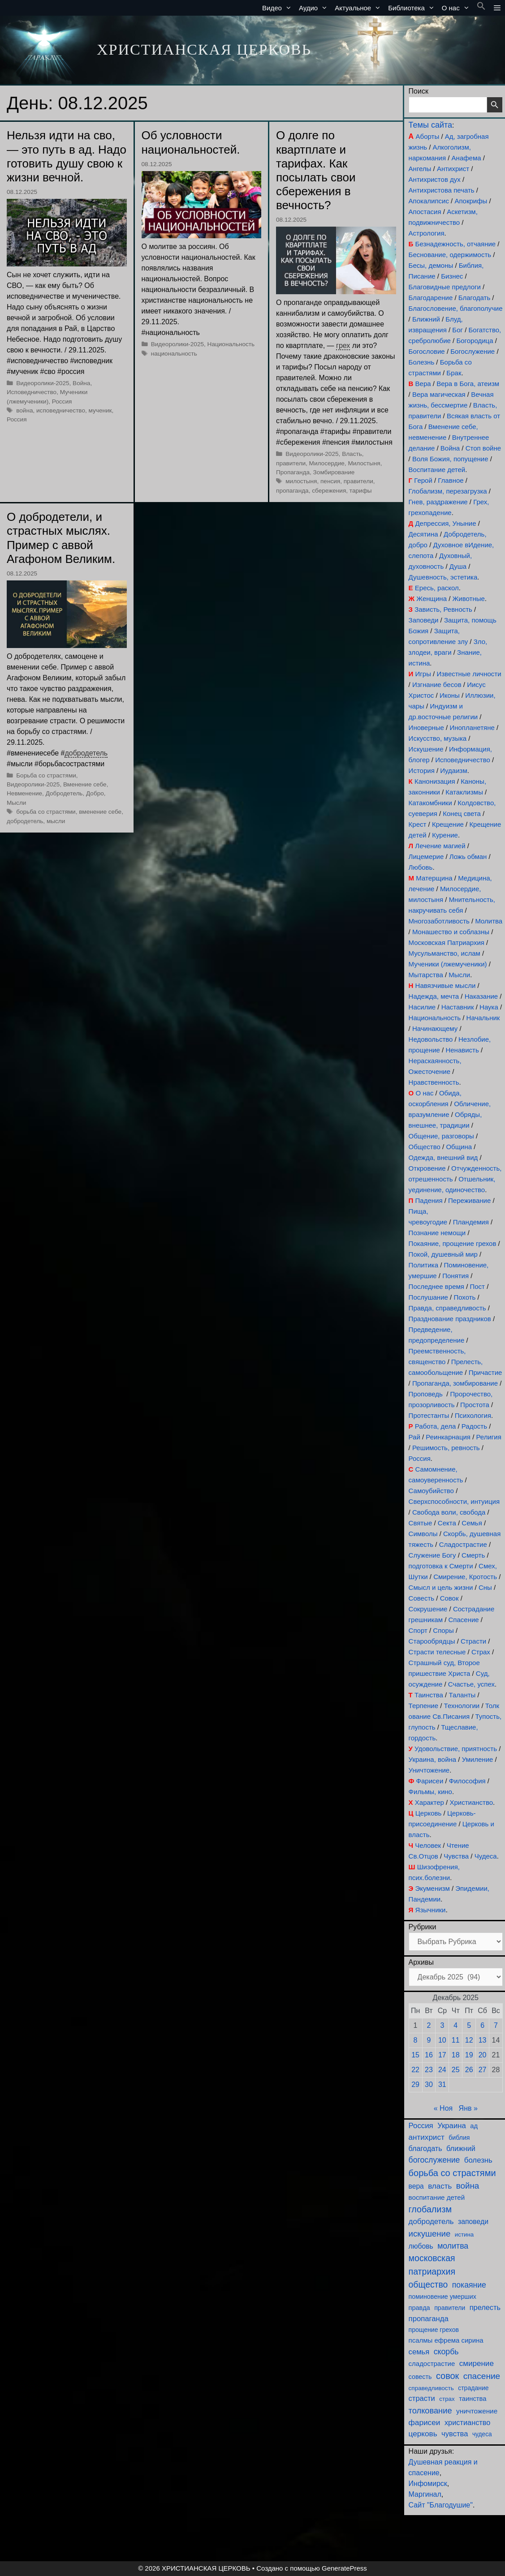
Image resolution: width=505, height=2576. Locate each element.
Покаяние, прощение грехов (452, 1243)
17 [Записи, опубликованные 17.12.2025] (442, 2055)
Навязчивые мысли (445, 985)
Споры (443, 1630)
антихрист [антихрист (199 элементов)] (427, 2137)
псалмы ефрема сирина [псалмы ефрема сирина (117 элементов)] (446, 2340)
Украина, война (433, 1759)
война (24, 410)
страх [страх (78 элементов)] (446, 2399)
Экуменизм (432, 1888)
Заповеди (424, 620)
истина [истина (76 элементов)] (464, 2234)
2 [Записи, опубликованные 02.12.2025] (429, 2025)
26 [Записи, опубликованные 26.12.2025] (469, 2070)
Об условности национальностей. (191, 142)
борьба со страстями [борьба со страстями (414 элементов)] (452, 2173)
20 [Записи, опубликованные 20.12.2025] (483, 2055)
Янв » (468, 2108)
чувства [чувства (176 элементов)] (454, 2434)
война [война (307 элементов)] (467, 2185)
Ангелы (420, 168)
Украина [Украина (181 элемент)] (451, 2125)
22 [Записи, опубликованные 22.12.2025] (415, 2070)
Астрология (427, 233)
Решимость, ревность (446, 1447)
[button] (481, 8)
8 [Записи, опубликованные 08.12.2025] (416, 2040)
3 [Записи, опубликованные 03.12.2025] (442, 2025)
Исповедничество (31, 392)
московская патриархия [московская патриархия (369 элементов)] (432, 2264)
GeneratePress (344, 2568)
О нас (457, 8)
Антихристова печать (442, 190)
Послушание (428, 1297)
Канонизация (434, 781)
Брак (453, 373)
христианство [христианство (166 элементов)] (467, 2422)
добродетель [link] (86, 753)
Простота (474, 1404)
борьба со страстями (46, 811)
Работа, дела (435, 1426)
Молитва (488, 921)
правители (358, 481)
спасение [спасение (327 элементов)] (481, 2376)
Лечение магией (440, 846)
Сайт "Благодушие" (441, 2505)
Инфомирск (428, 2483)
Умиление (477, 1759)
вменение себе (100, 811)
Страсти (473, 1641)
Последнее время (436, 1286)
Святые (420, 1523)
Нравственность (434, 1082)
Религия (488, 1437)
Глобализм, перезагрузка (448, 491)
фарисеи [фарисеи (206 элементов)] (424, 2422)
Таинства (428, 1695)
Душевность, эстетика (443, 577)
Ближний (426, 319)
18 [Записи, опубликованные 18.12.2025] (456, 2055)
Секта (447, 1523)
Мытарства (426, 975)
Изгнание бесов (437, 684)
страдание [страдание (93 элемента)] (473, 2387)
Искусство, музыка (438, 738)
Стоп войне (483, 448)
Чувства (456, 1856)
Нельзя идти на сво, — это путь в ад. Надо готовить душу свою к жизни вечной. (66, 156)
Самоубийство (431, 1490)
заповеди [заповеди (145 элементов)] (473, 2221)
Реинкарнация (448, 1437)
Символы (423, 1533)
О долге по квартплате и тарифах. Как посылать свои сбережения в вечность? (315, 170)
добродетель (25, 821)
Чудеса (486, 1856)
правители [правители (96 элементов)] (449, 2307)
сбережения (329, 490)
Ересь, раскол (437, 588)
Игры (423, 674)
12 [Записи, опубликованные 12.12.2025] (469, 2040)
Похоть (464, 1297)
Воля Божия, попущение (450, 459)
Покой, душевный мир (443, 1254)
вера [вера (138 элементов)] (416, 2186)
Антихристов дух (435, 179)
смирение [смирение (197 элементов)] (476, 2363)
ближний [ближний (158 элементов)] (460, 2148)
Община (459, 1147)
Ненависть (462, 1050)
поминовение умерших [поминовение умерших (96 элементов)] (442, 2296)
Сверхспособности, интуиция (454, 1501)
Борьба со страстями (46, 775)
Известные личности (468, 674)
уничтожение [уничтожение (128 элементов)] (476, 2411)
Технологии (462, 1705)
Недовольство (431, 1039)
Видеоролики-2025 (42, 383)
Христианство (471, 1802)
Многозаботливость (439, 921)
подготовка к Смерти (441, 1566)
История (422, 770)
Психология (473, 1415)
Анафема (466, 158)
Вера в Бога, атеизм (467, 383)
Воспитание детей (437, 469)
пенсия (330, 481)
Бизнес (452, 276)
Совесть (422, 1598)
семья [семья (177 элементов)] (419, 2352)
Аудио (315, 8)
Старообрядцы (432, 1641)
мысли (56, 821)
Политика (423, 1265)
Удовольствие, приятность (455, 1748)
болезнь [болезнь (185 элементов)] (478, 2160)
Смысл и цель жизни (441, 1587)
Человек (428, 1845)
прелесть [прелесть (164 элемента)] (485, 2307)
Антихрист (453, 168)
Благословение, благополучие (456, 308)
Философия (467, 1781)
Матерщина (434, 878)
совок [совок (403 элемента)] (447, 2376)
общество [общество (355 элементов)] (428, 2284)
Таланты (462, 1695)
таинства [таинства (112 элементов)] (472, 2398)
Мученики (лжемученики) (448, 964)
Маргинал (425, 2494)
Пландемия (471, 1222)
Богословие (427, 351)
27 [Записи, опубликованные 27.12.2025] (483, 2070)
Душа (457, 566)
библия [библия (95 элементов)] (459, 2137)
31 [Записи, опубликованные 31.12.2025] (442, 2084)
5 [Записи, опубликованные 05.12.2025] (469, 2025)
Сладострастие (463, 1544)
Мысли (16, 802)
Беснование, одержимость (450, 254)
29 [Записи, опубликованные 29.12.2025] (415, 2084)
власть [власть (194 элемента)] (440, 2186)
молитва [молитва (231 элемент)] (452, 2245)
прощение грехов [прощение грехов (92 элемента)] (434, 2329)
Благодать (474, 297)
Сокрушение (428, 1609)
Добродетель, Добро (75, 793)
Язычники (430, 1910)
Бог (457, 330)
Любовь (421, 867)
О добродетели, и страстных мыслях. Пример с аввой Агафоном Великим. (61, 538)
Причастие (485, 1372)
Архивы (421, 1962)
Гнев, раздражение (438, 502)
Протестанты (429, 1415)
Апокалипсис (429, 201)
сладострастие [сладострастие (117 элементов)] (432, 2363)
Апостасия (425, 211)
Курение (445, 835)
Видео (278, 8)
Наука (488, 1007)
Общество (424, 1147)
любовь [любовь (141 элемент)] (421, 2246)
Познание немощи (437, 1232)
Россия (62, 401)
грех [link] (343, 345)
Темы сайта (430, 124)
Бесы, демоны (431, 265)
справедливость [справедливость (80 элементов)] (431, 2388)
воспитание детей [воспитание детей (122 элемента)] (437, 2197)
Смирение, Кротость (465, 1576)
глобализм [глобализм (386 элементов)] (430, 2209)
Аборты (428, 136)
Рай (414, 1437)
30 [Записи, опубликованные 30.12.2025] (429, 2084)
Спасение (464, 1619)
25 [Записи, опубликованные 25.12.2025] (456, 2070)
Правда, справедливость (447, 1308)
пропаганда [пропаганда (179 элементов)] (429, 2318)
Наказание (481, 996)
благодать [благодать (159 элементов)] (425, 2148)
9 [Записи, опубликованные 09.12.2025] (429, 2040)
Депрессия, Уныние (445, 523)
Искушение (426, 749)
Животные (468, 598)
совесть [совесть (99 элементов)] (420, 2376)
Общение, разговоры (441, 1136)
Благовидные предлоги (445, 287)
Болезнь (422, 362)
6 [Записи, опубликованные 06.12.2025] (482, 2025)
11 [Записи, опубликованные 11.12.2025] (456, 2040)
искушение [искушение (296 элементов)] (430, 2233)
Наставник (457, 1007)
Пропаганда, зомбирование (455, 1383)
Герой (423, 480)
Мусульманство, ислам (444, 953)
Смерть (473, 1555)
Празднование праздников (450, 1318)
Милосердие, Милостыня (344, 463)
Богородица (474, 340)
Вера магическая (439, 394)
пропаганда (292, 490)
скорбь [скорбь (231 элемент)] (446, 2351)
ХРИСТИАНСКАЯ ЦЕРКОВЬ (204, 49)
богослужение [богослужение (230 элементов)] (434, 2159)
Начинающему (435, 1028)
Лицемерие (426, 856)
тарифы (361, 490)
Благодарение (431, 297)
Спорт (418, 1630)
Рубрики (422, 1927)
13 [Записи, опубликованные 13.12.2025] (483, 2040)
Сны (485, 1587)
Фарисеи (430, 1781)
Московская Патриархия (446, 942)
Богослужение (472, 351)
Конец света (462, 813)
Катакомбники (430, 803)
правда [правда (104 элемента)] (419, 2307)
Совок (449, 1598)
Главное (450, 480)
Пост (477, 1286)
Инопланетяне (471, 727)
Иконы (450, 695)
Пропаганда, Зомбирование (315, 472)
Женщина (431, 598)
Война (81, 383)
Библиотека (413, 8)
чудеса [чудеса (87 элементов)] (482, 2434)
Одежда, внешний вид (443, 1157)
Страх (480, 1652)
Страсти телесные (437, 1652)
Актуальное (359, 8)
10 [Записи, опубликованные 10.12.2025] (442, 2040)
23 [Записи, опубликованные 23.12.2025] (429, 2070)
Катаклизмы (464, 792)
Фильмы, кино (430, 1791)
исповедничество (60, 410)
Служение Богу (432, 1555)
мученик (100, 410)
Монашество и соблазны (450, 932)
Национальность (231, 344)
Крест (418, 824)
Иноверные (426, 727)
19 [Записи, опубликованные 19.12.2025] (469, 2055)
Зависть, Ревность (443, 609)
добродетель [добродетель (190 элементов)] (431, 2221)
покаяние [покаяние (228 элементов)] (469, 2284)
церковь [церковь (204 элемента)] (423, 2433)
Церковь (428, 1813)
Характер (429, 1802)
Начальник (483, 1018)
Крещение (448, 824)
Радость (474, 1426)
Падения (429, 1200)
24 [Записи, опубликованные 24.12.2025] (442, 2070)
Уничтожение (429, 1770)
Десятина (423, 534)
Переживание (469, 1200)
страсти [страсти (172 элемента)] (422, 2398)
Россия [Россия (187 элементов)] (421, 2125)
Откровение (427, 1168)
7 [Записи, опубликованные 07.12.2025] (496, 2025)
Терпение (423, 1705)
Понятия (455, 1275)
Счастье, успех (471, 1684)
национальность (174, 353)
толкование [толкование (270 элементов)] (430, 2410)
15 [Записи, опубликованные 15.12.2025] (415, 2055)
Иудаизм (453, 770)
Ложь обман (468, 856)
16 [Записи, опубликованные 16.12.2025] (429, 2055)
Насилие (422, 1007)
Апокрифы (470, 201)
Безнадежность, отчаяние (455, 244)
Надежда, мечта (434, 996)
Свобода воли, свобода (448, 1512)
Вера (423, 383)
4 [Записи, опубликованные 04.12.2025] (455, 2025)
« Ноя (443, 2108)
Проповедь (426, 1394)
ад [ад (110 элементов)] (474, 2125)
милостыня (301, 481)
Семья (472, 1523)
